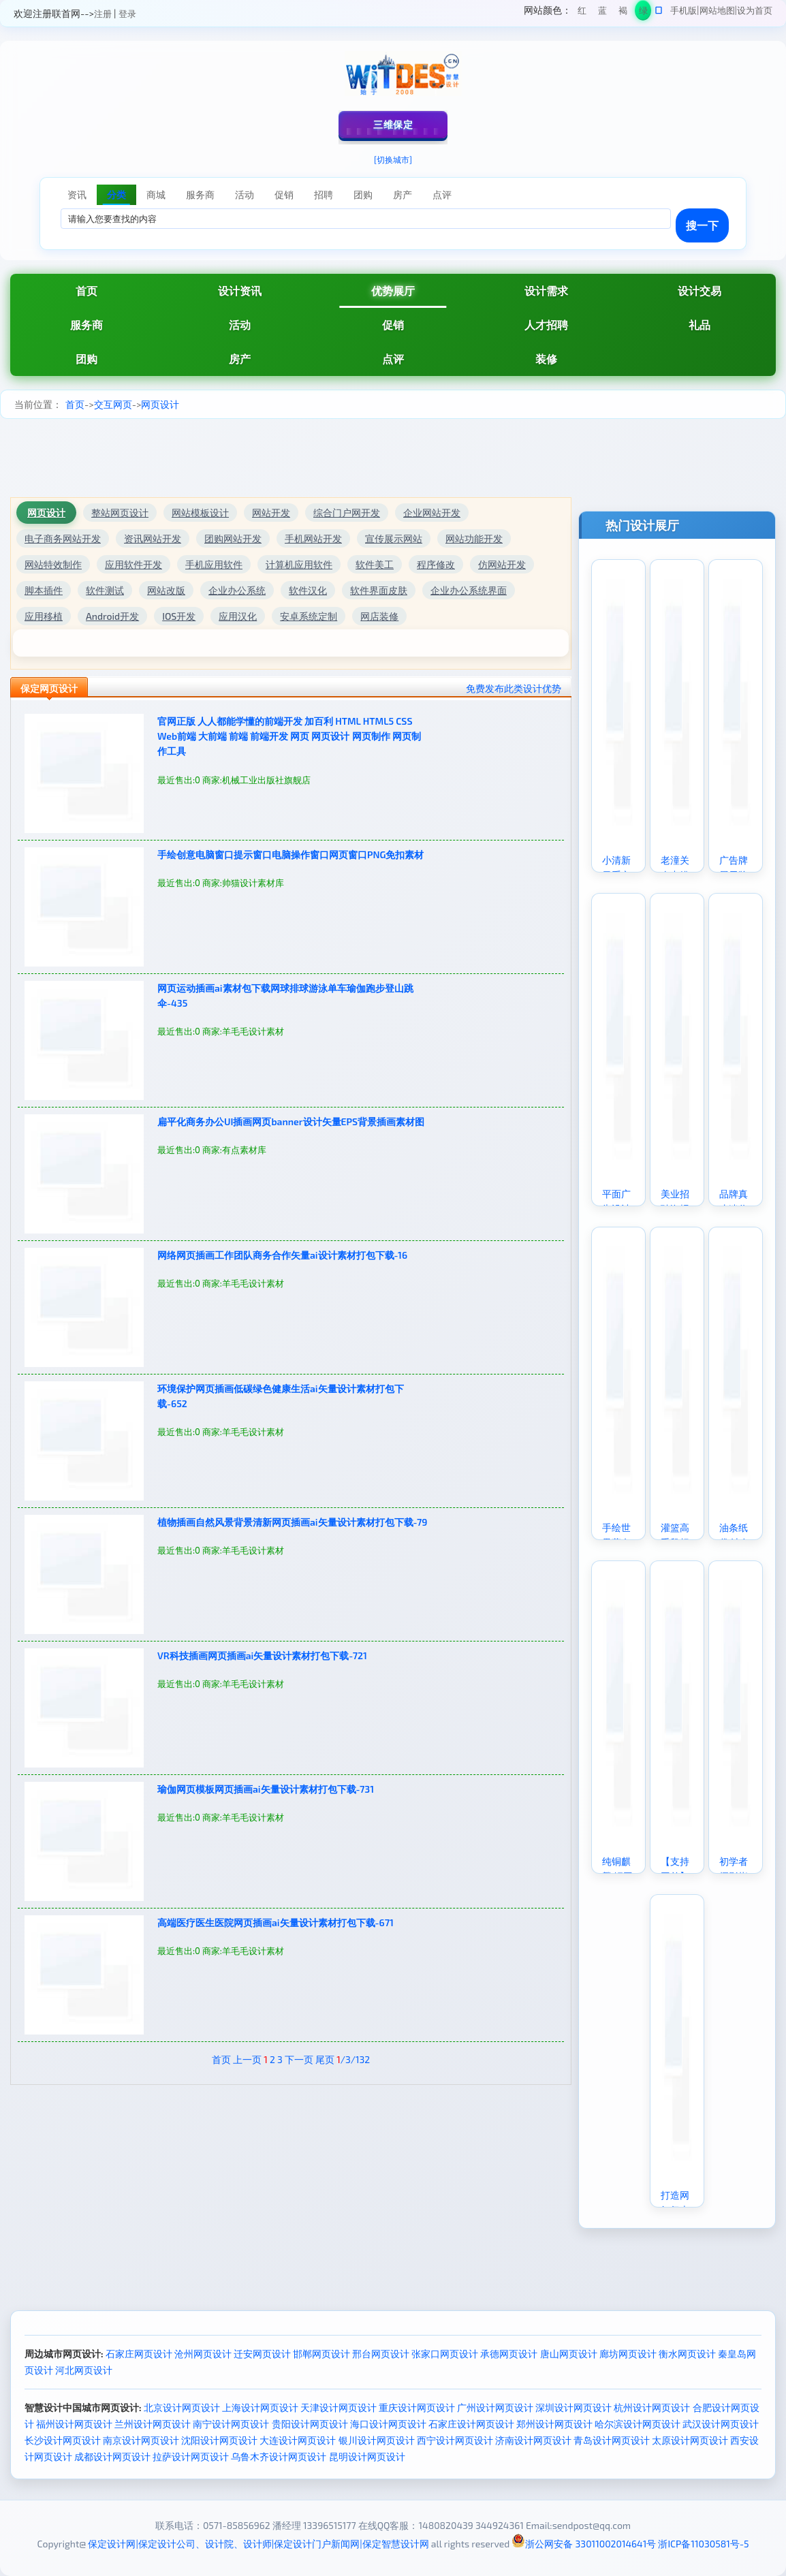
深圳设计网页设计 (573, 2407)
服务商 (86, 324)
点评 (393, 358)
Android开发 (112, 616)
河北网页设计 (83, 2370)
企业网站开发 (431, 512)
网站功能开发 (474, 538)
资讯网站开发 (152, 538)
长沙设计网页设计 (63, 2440)
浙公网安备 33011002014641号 (584, 2543)
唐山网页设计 (568, 2353)
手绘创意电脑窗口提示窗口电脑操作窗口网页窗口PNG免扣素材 (290, 854)
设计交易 (699, 290)
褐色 (622, 12)
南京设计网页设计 (141, 2440)
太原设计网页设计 (690, 2440)
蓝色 (602, 12)
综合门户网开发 (346, 512)
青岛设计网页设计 (611, 2440)
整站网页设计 (119, 512)
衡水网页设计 (687, 2353)
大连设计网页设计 (298, 2440)
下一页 (299, 2059)
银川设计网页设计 (377, 2440)
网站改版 (166, 590)
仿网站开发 (502, 564)
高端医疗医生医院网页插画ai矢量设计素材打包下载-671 (275, 1922)
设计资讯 (240, 290)
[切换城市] (393, 159)
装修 (546, 358)
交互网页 (113, 404)
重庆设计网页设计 (417, 2407)
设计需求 (546, 290)
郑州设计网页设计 (554, 2424)
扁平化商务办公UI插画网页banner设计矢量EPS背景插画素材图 (290, 1121)
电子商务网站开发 (63, 538)
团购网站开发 (233, 538)
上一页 (247, 2059)
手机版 (683, 10)
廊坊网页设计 (628, 2353)
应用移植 (44, 616)
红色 (582, 12)
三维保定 (393, 124)
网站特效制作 (53, 564)
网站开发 (271, 512)
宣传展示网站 (393, 538)
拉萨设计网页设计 (191, 2456)
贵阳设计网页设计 (310, 2424)
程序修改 (436, 564)
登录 (127, 13)
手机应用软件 (213, 564)
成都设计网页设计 (112, 2456)
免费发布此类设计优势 (513, 688)
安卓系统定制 (308, 616)
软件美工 (375, 564)
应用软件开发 (133, 564)
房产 (240, 358)
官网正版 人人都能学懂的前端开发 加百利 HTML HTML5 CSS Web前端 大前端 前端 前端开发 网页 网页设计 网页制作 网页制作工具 (289, 736)
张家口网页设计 (444, 2353)
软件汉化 (308, 590)
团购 (86, 358)
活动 (240, 324)
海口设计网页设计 (388, 2424)
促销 (393, 324)
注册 (103, 13)
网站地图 (717, 10)
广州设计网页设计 (495, 2407)
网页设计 (160, 404)
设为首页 (754, 10)
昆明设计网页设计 (367, 2456)
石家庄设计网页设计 (471, 2424)
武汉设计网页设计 (720, 2424)
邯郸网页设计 (321, 2353)
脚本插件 (44, 590)
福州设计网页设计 (74, 2424)
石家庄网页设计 (139, 2353)
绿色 (643, 12)
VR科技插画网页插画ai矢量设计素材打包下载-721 (262, 1655)
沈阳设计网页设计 (219, 2440)
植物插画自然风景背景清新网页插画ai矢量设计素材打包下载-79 (292, 1522)
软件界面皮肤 (378, 590)
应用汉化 (238, 616)
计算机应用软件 (299, 564)
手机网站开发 (313, 538)
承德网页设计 (508, 2353)
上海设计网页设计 (260, 2407)
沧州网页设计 (203, 2353)
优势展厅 (393, 290)
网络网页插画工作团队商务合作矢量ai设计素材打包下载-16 (282, 1255)
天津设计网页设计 (338, 2407)
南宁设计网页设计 (231, 2424)
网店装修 (379, 616)
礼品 (699, 324)
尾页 (324, 2059)
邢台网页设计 (380, 2353)
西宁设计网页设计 (455, 2440)
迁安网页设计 (262, 2353)
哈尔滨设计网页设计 (637, 2424)
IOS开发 (178, 616)
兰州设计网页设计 (152, 2424)
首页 (86, 290)
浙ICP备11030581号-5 (703, 2543)
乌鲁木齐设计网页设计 (278, 2456)
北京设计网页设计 (182, 2407)
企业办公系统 (237, 590)
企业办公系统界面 (468, 590)
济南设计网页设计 (533, 2440)
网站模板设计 (200, 512)
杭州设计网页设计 (652, 2407)
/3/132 (353, 2059)
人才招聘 (546, 324)
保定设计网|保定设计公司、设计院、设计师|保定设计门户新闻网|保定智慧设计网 (258, 2543)
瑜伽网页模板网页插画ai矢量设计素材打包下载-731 (265, 1789)
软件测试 (105, 590)
